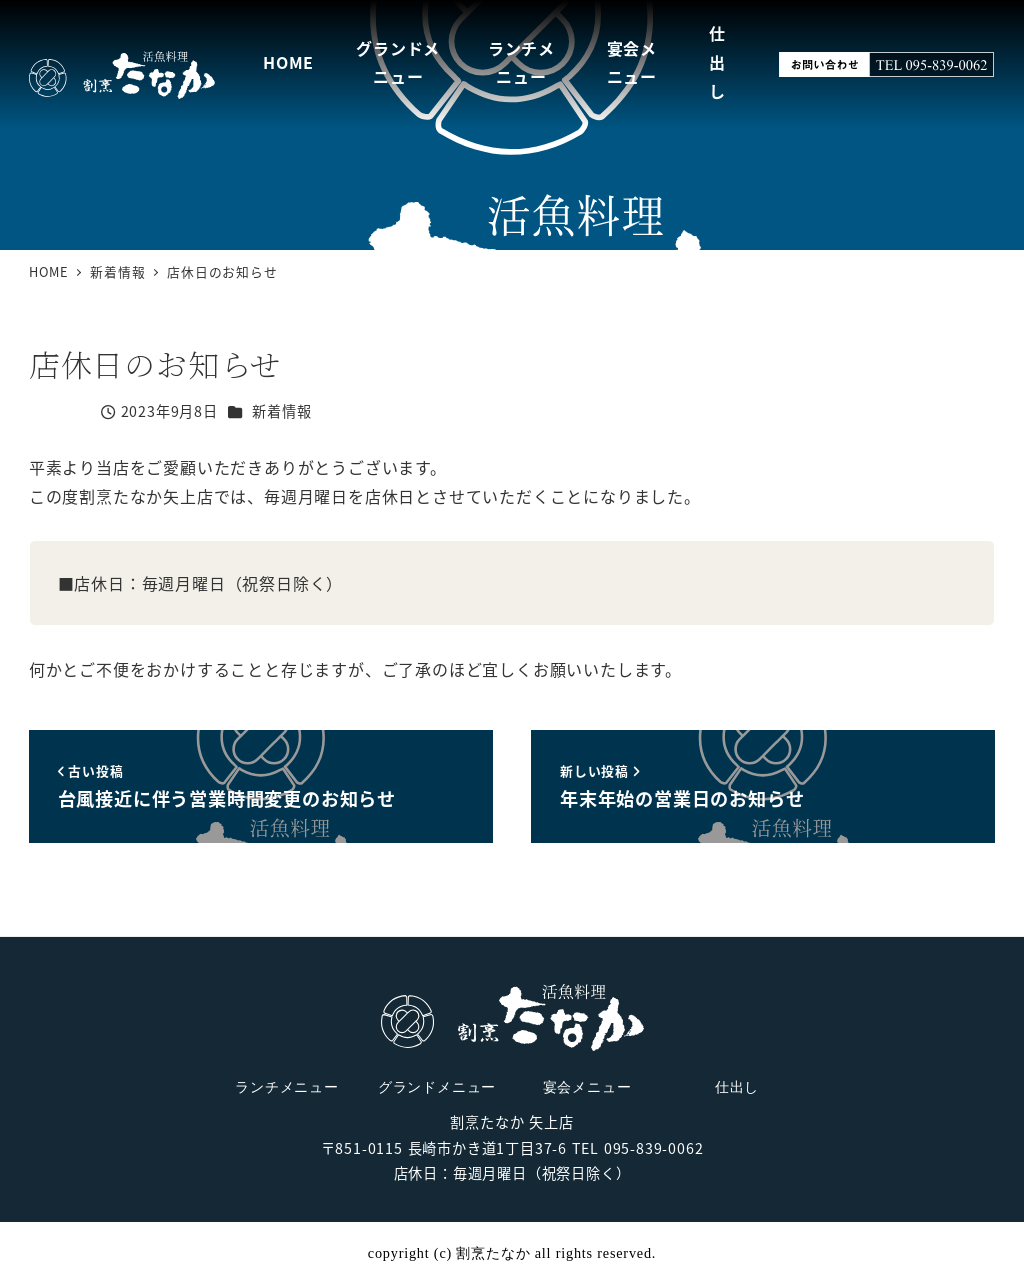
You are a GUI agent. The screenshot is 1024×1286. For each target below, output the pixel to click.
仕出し (737, 1087)
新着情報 (281, 411)
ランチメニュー (287, 1087)
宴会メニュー (587, 1087)
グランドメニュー (437, 1087)
